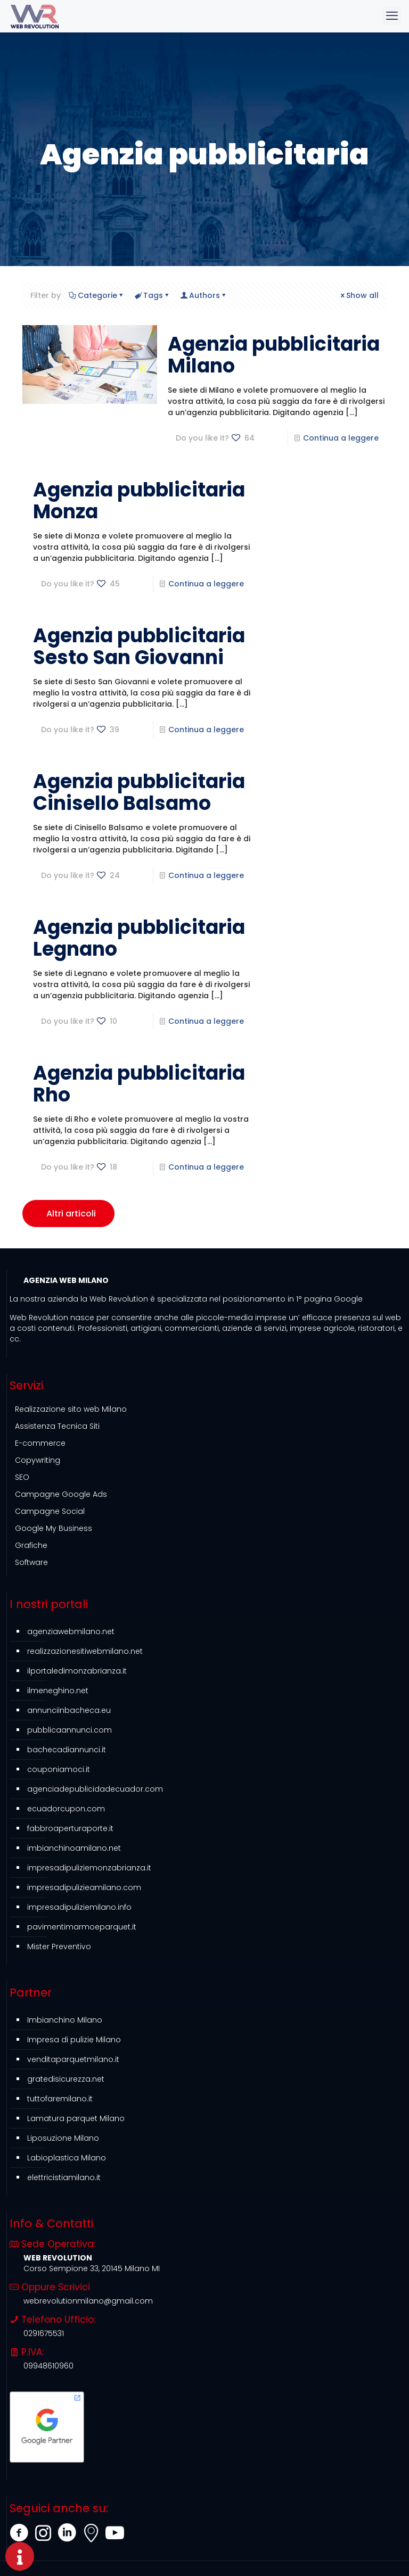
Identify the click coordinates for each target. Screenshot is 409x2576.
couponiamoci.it (58, 1769)
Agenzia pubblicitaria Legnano (139, 938)
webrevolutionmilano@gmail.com (88, 2301)
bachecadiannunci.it (66, 1749)
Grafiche (31, 1545)
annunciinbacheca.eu (69, 1710)
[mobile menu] (392, 16)
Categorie (97, 295)
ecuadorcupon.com (66, 1808)
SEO (22, 1477)
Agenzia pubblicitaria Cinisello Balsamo (139, 792)
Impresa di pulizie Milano (74, 2039)
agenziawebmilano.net (70, 1631)
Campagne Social (50, 1511)
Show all (359, 295)
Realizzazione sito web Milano (71, 1409)
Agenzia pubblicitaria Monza (139, 500)
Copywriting (37, 1460)
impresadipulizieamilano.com (84, 1887)
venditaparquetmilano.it (73, 2059)
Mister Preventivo (59, 1946)
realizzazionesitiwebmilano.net (85, 1651)
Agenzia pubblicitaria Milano (274, 354)
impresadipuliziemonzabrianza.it (89, 1867)
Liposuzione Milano (63, 2138)
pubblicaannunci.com (69, 1730)
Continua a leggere (341, 438)
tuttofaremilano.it (60, 2098)
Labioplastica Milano (66, 2157)
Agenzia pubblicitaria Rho (139, 1083)
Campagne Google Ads (61, 1494)
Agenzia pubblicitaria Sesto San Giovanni (139, 646)
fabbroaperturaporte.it (70, 1828)
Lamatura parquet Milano (76, 2118)
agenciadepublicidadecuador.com (95, 1789)
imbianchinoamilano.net (74, 1848)
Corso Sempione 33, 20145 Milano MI (91, 2268)
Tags (152, 295)
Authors (203, 295)
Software (31, 1562)
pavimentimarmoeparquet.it (81, 1926)
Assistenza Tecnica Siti (57, 1426)
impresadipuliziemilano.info (79, 1907)
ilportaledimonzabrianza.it (77, 1671)
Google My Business (53, 1528)
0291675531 (43, 2333)
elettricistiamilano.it (64, 2177)
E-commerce (40, 1443)
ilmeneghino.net (57, 1690)
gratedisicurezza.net (65, 2079)
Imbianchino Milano (64, 2020)
